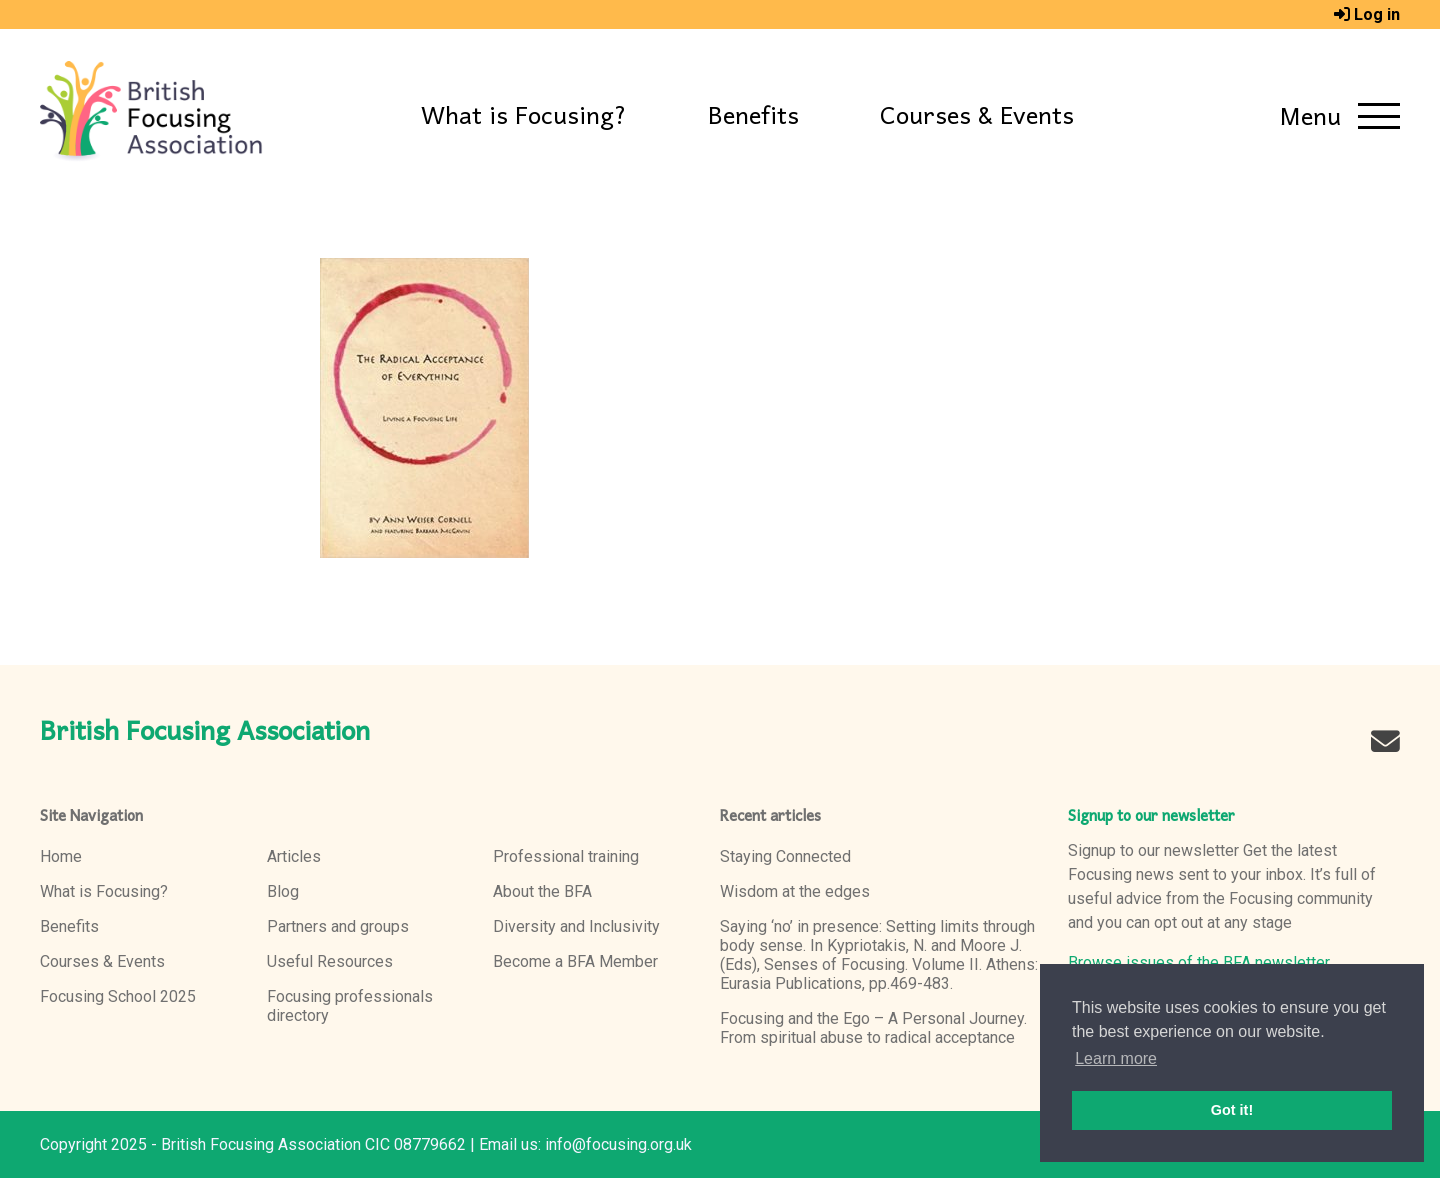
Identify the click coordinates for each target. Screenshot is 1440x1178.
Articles (294, 856)
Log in (1377, 14)
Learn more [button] (1116, 1058)
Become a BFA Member (575, 961)
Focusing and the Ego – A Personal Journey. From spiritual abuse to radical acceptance (873, 1028)
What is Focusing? (524, 117)
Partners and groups (338, 926)
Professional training (566, 856)
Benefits (753, 117)
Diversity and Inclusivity (576, 926)
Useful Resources (330, 961)
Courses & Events (977, 117)
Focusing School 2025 (118, 996)
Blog (283, 891)
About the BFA (542, 891)
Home (61, 856)
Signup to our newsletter (1151, 817)
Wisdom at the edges (795, 891)
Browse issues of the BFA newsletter (1199, 962)
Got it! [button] (1232, 1110)
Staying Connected (785, 856)
